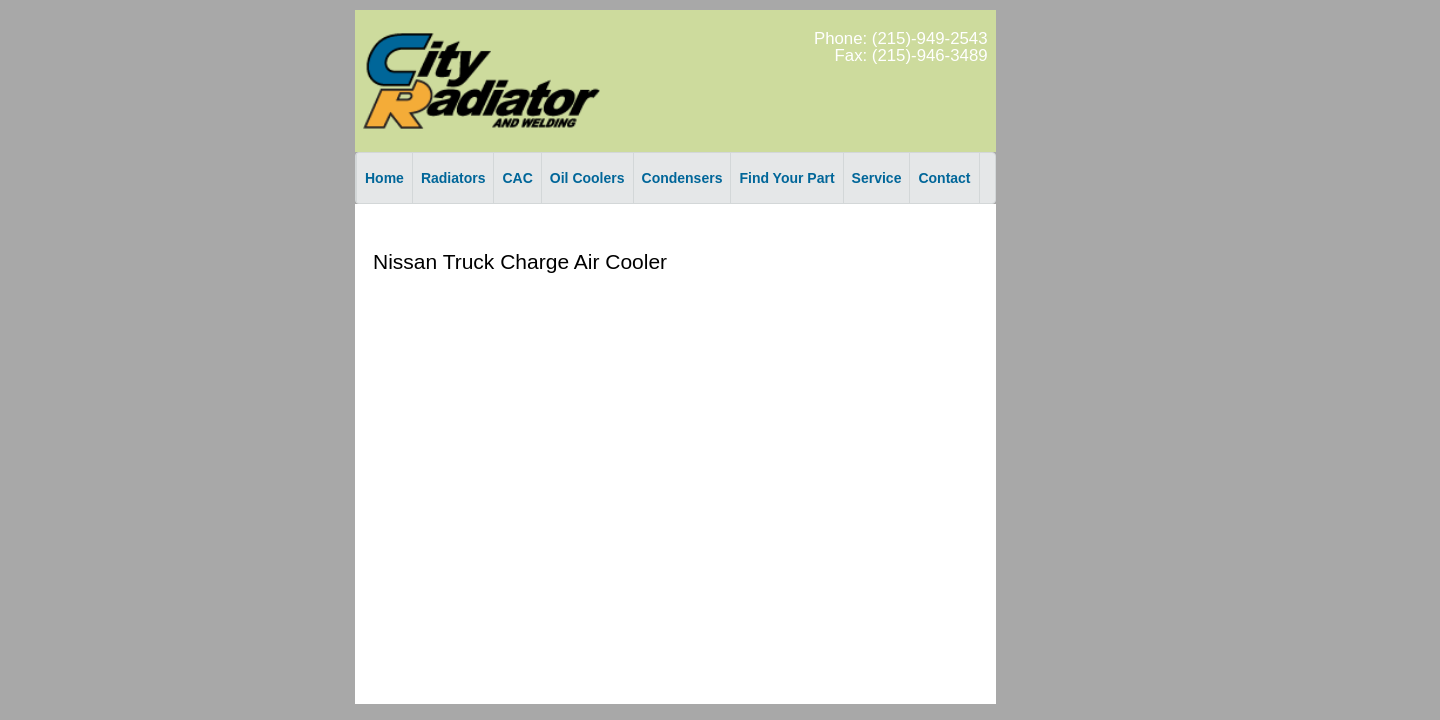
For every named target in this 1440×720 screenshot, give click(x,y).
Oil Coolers (587, 178)
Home (384, 178)
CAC (517, 178)
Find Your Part (786, 178)
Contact (944, 178)
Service (877, 178)
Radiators (453, 178)
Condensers (682, 178)
